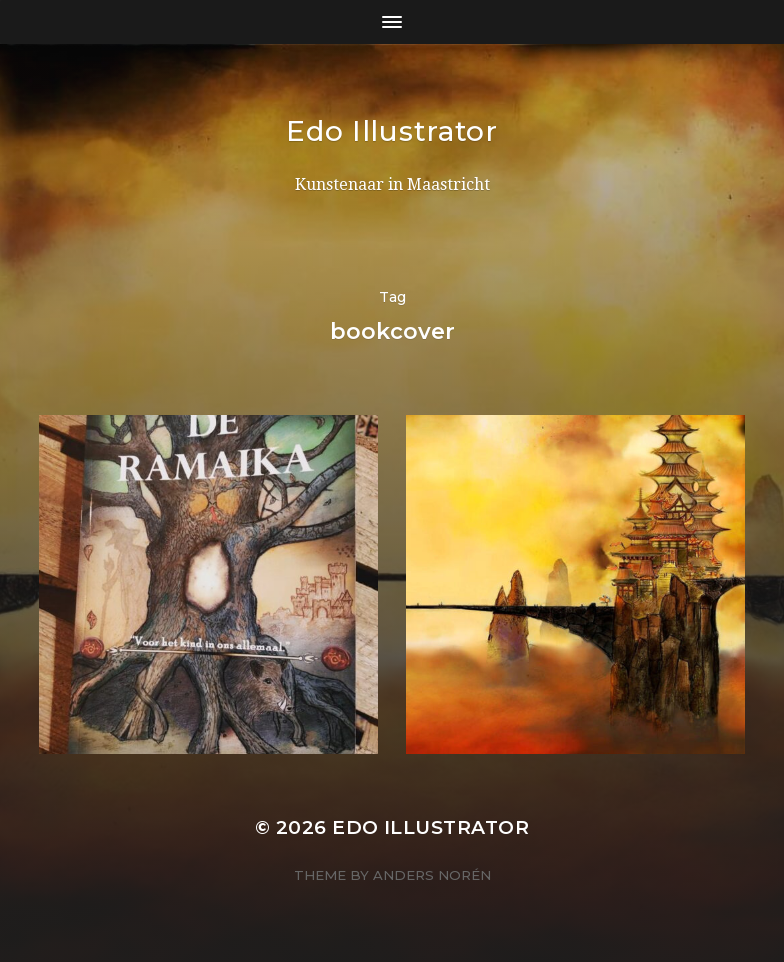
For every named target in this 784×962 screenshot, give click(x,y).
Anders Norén (432, 875)
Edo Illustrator (392, 131)
